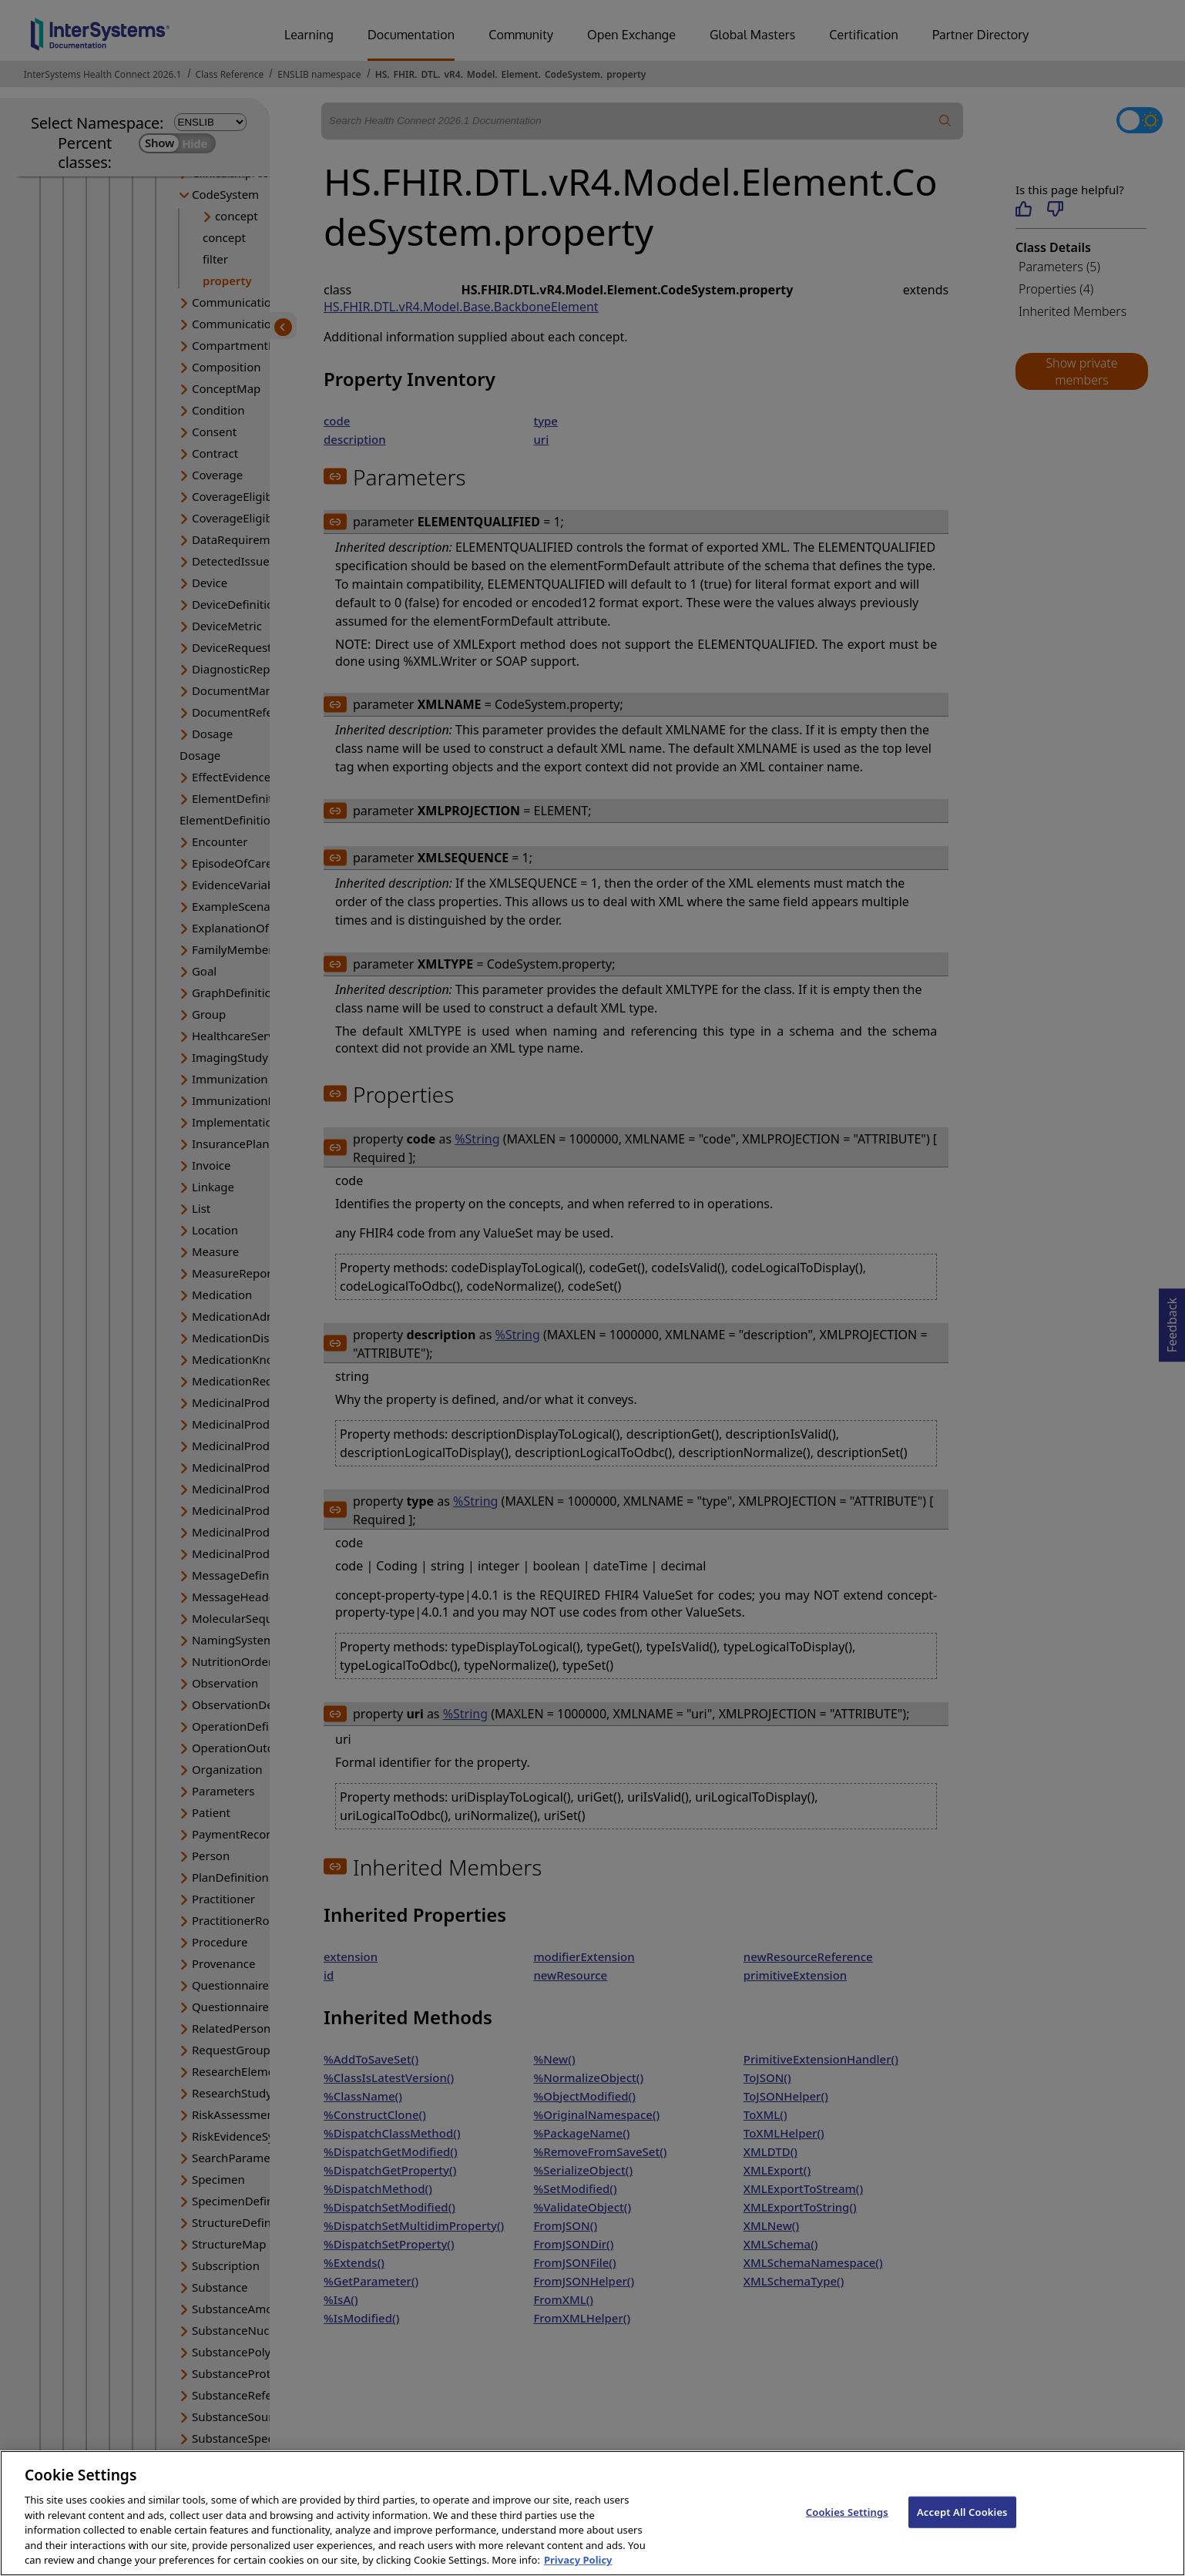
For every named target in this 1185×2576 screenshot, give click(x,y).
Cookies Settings (847, 2528)
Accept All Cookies (962, 2528)
